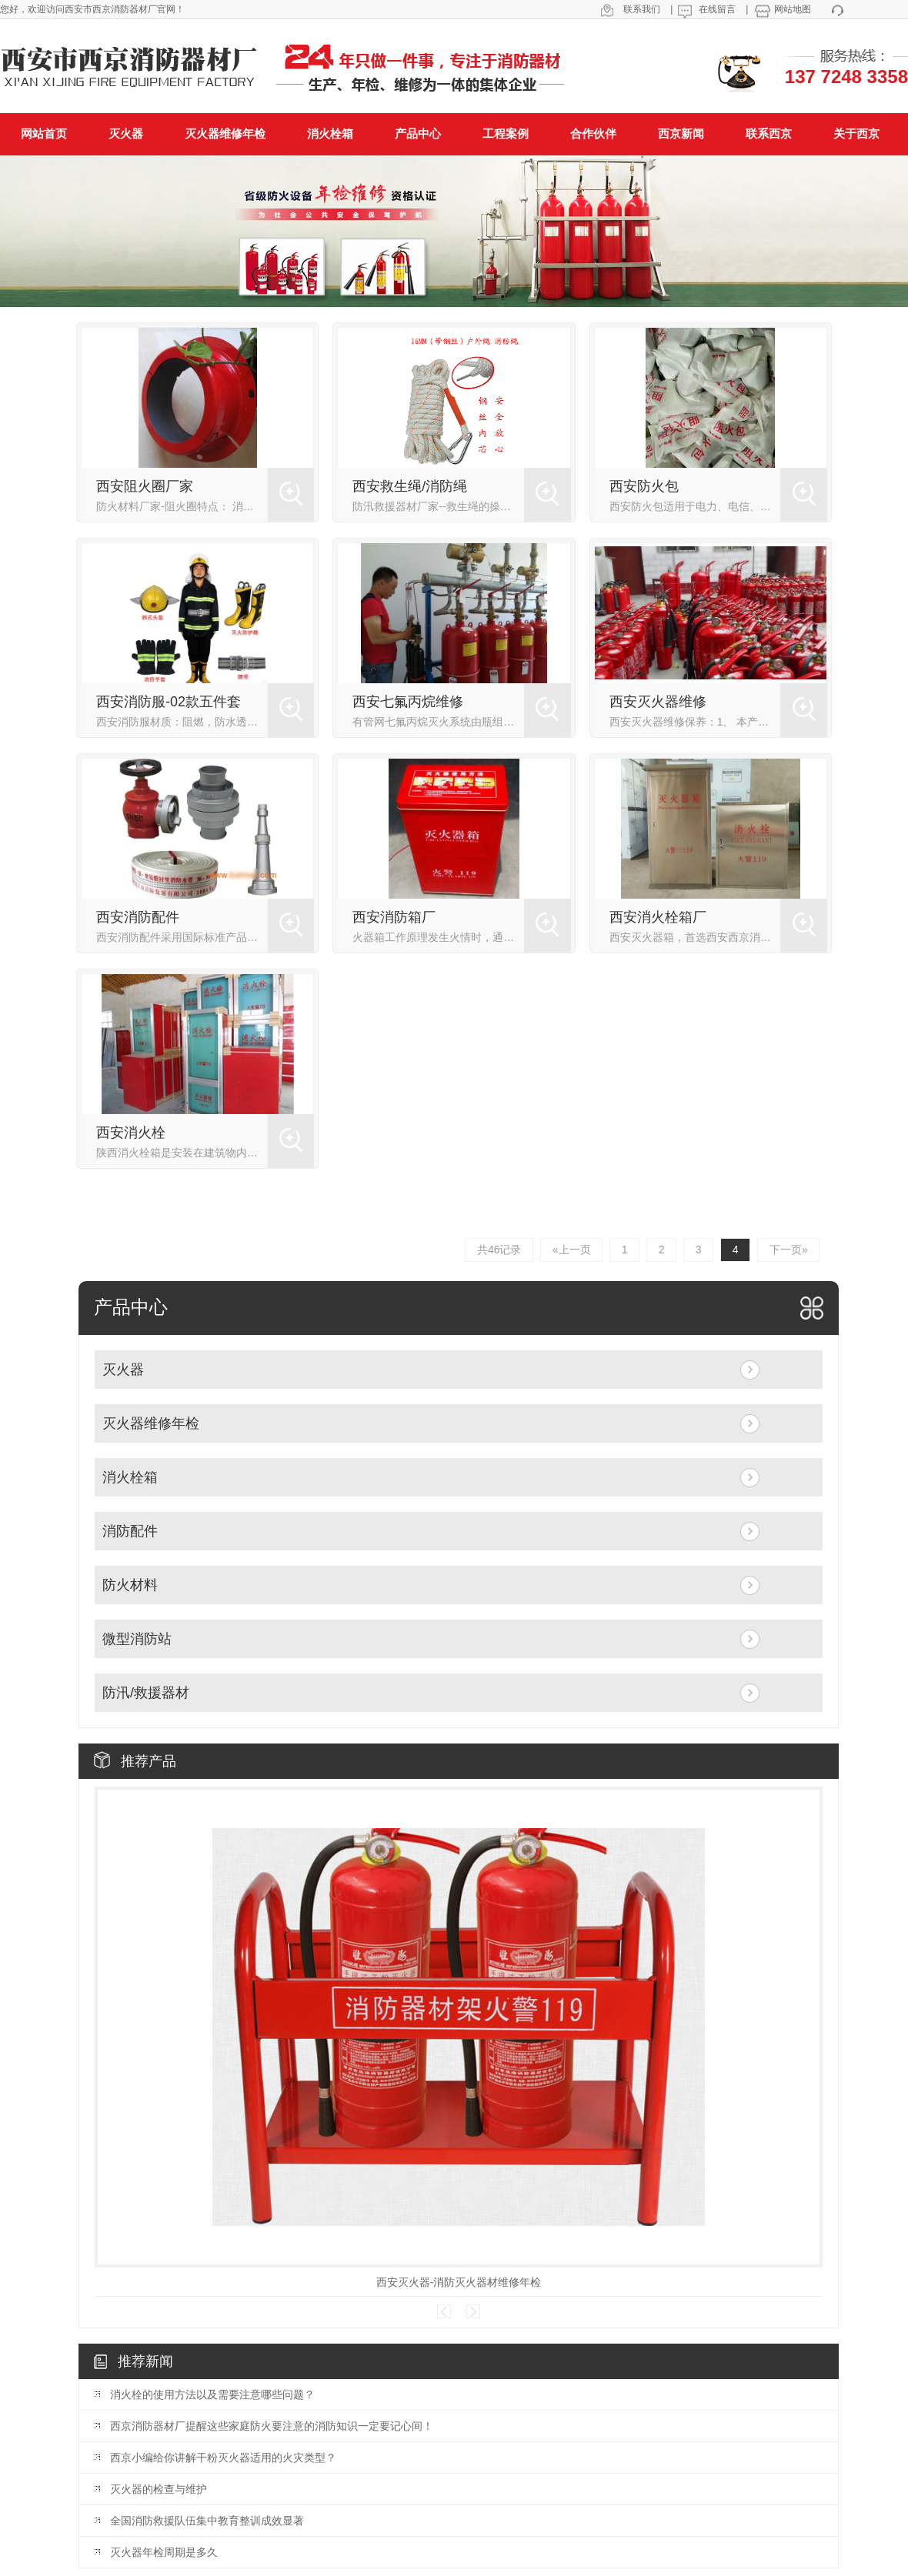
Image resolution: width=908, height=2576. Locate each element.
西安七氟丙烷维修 (407, 701)
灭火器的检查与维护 (158, 2489)
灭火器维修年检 (150, 1424)
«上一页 (568, 1250)
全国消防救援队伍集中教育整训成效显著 (207, 2520)
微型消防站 (137, 1639)
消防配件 (130, 1532)
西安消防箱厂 (394, 917)
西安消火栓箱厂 (657, 917)
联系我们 (641, 9)
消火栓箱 (130, 1478)
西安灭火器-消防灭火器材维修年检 (459, 2282)
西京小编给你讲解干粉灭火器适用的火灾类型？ (223, 2457)
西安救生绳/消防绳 (409, 486)
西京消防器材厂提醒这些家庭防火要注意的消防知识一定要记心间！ (271, 2426)
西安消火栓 (130, 1132)
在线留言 (717, 9)
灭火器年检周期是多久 (164, 2552)
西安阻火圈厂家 (144, 486)
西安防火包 (644, 486)
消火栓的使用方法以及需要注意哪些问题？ (212, 2394)
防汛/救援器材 (145, 1693)
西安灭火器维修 (657, 701)
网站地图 (792, 9)
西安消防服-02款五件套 (168, 701)
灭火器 (123, 1370)
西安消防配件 (137, 917)
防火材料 (130, 1585)
